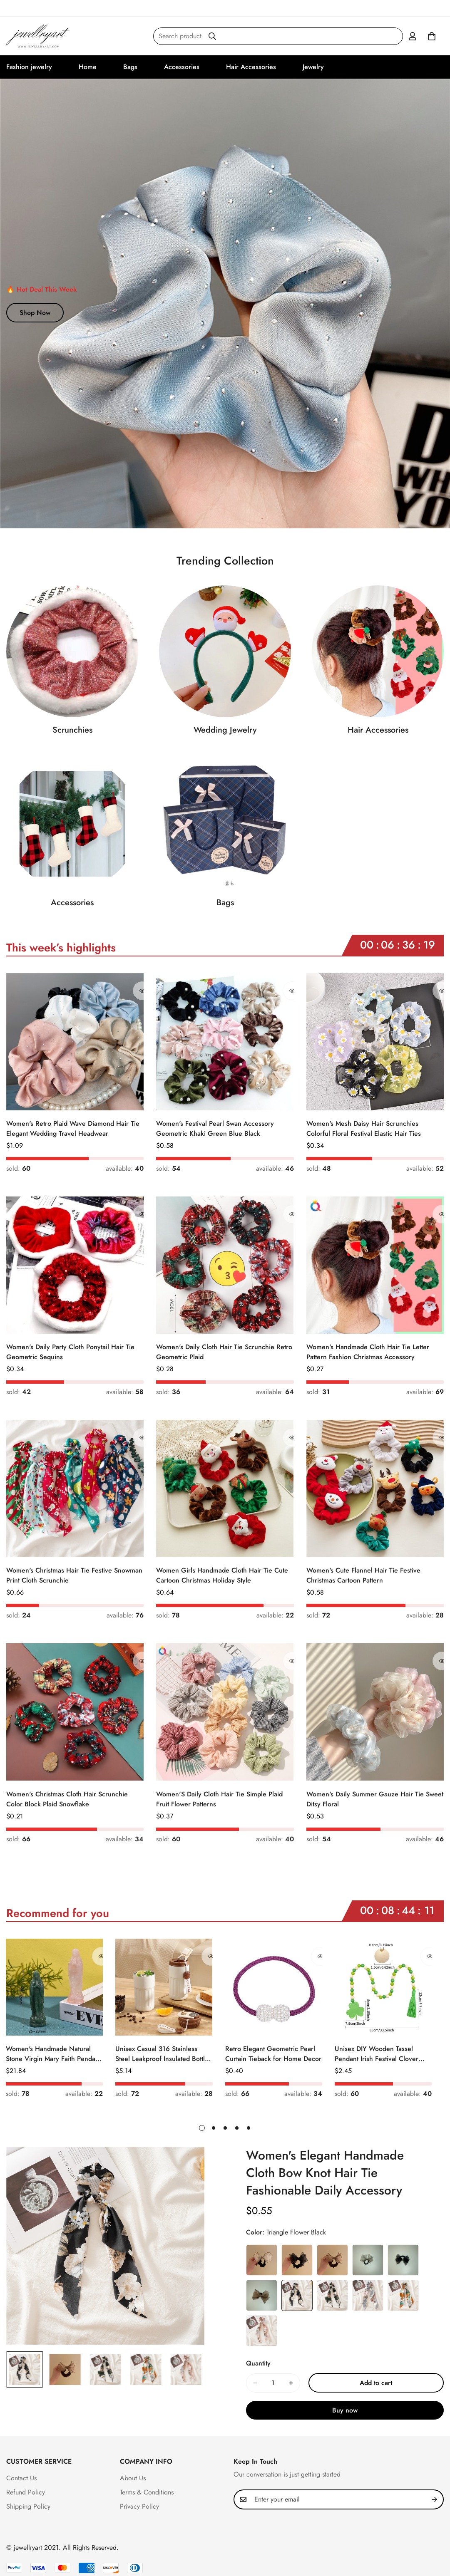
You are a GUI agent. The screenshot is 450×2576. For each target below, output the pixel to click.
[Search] (212, 36)
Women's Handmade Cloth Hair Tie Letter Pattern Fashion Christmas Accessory (367, 1352)
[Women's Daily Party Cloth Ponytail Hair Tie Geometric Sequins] (75, 1265)
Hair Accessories (251, 67)
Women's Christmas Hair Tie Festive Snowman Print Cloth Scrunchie (74, 1575)
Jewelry (313, 67)
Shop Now (35, 312)
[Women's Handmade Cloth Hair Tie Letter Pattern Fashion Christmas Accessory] (375, 1265)
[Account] (412, 36)
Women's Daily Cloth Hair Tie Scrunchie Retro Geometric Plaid (224, 1352)
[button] (431, 36)
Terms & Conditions (147, 2492)
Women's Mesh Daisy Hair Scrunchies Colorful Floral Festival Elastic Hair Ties (363, 1128)
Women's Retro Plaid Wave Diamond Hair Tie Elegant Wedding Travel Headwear (72, 1128)
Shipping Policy (28, 2506)
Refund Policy (25, 2492)
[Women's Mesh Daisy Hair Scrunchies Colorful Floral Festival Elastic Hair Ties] (375, 1041)
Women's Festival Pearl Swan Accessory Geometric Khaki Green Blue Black (215, 1128)
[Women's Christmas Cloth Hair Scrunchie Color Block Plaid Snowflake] (75, 1712)
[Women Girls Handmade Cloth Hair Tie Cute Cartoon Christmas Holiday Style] (224, 1488)
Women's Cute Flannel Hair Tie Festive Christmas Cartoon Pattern (363, 1575)
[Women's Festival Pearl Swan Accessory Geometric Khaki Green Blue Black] (224, 1041)
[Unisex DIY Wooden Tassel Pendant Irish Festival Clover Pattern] (383, 1987)
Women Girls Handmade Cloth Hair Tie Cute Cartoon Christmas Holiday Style (222, 1575)
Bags (130, 67)
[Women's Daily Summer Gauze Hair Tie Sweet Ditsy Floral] (375, 1712)
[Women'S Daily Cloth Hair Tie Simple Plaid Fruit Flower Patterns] (224, 1712)
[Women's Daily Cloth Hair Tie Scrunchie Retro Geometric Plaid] (224, 1265)
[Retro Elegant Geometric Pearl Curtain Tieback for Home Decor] (273, 1987)
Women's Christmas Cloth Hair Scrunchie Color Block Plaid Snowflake (67, 1799)
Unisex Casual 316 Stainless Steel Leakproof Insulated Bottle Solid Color (162, 2054)
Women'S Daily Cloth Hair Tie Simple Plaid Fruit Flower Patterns (219, 1799)
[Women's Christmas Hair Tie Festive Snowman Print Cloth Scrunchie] (75, 1488)
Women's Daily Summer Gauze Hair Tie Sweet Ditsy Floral (374, 1799)
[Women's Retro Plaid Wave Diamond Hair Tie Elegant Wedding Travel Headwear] (75, 1041)
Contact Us (21, 2478)
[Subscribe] (434, 2499)
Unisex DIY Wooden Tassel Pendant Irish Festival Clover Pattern (376, 2054)
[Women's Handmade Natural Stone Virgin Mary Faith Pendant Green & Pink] (54, 1987)
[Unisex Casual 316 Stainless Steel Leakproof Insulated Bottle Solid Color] (163, 1987)
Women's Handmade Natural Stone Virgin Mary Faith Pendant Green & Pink (53, 2054)
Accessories (181, 67)
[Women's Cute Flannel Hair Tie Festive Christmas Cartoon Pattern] (375, 1488)
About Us (133, 2478)
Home (88, 67)
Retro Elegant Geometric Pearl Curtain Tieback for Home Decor (273, 2053)
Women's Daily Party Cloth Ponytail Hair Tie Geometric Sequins (70, 1352)
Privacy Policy (139, 2506)
